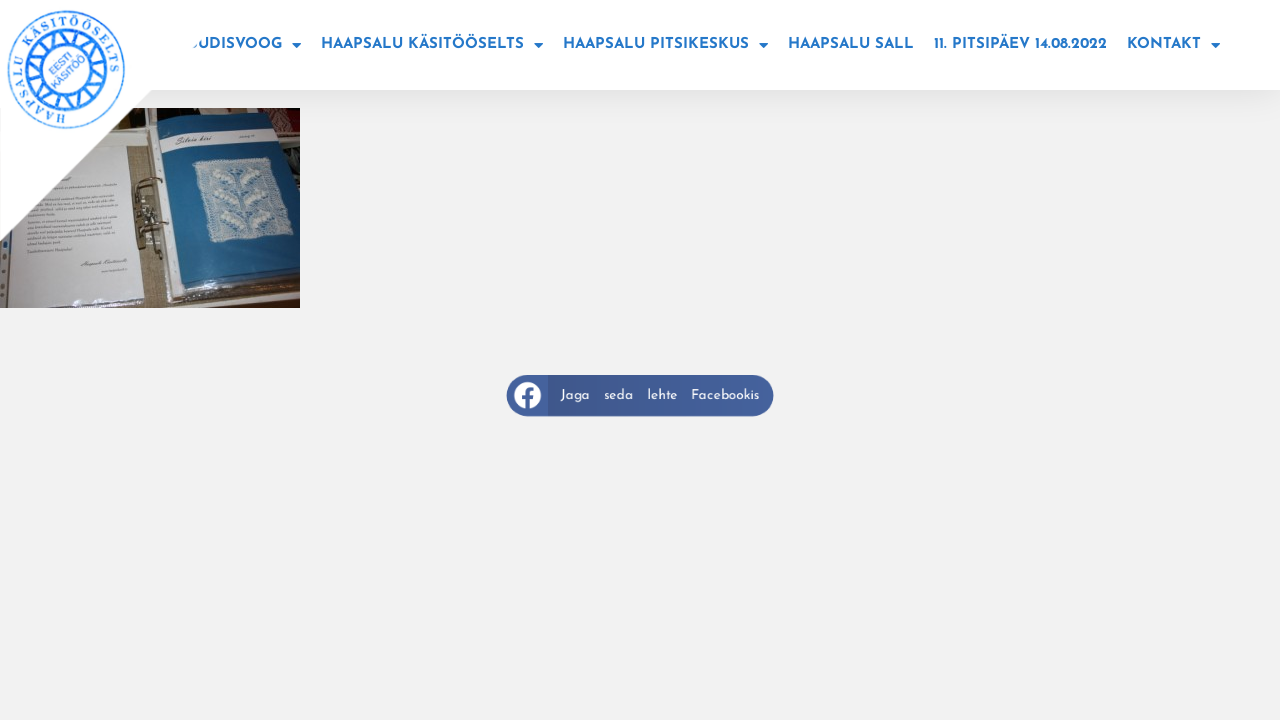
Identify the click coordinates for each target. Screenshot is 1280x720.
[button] (639, 395)
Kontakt (1173, 45)
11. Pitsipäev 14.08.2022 (1020, 44)
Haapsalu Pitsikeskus (665, 45)
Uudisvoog (244, 45)
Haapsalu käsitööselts (432, 45)
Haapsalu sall (851, 44)
